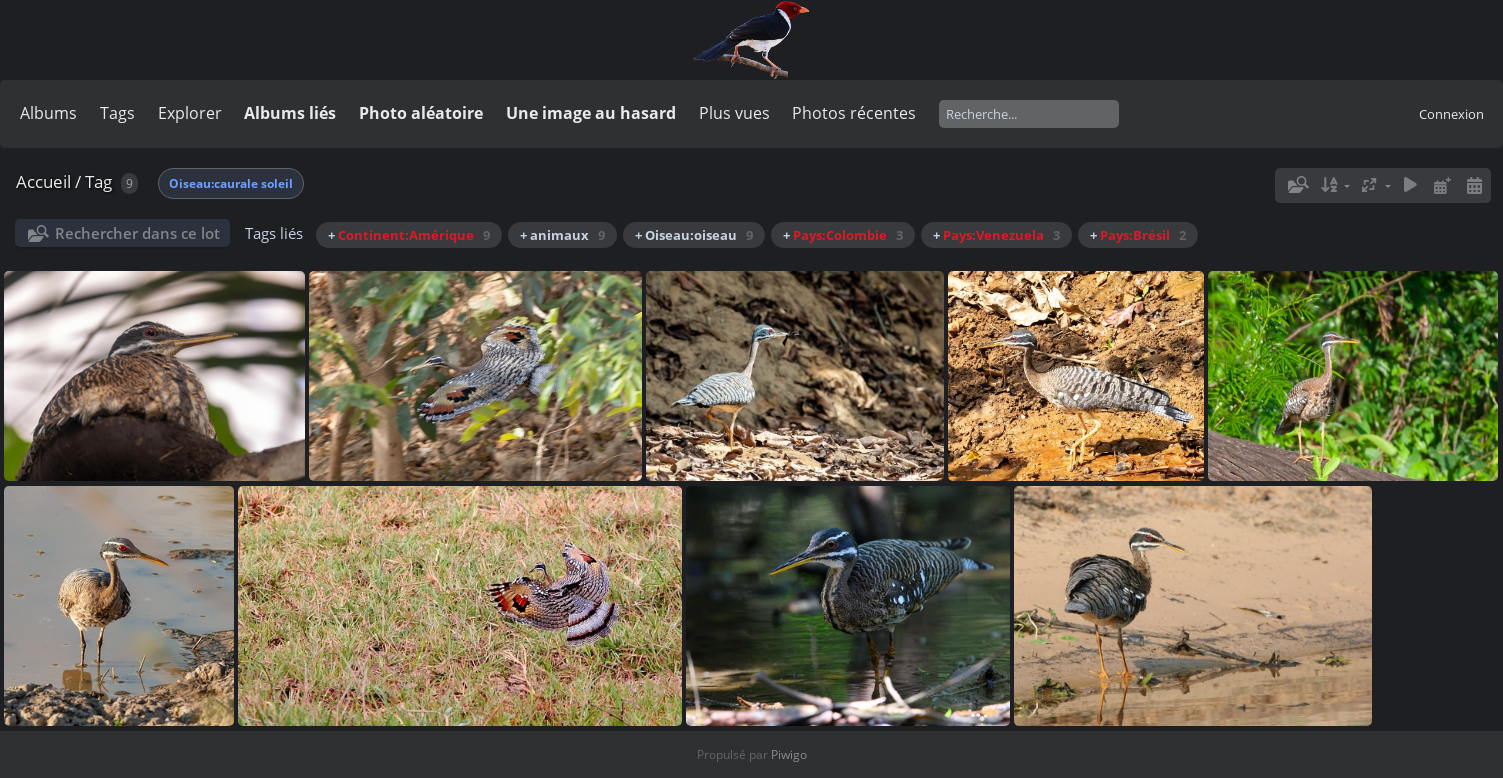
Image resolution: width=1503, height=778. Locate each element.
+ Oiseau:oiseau (694, 235)
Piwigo (789, 754)
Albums (48, 113)
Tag (98, 181)
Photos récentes (854, 113)
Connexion (1451, 114)
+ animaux (562, 235)
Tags (117, 113)
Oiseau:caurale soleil (231, 183)
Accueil (43, 181)
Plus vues (734, 113)
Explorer (190, 113)
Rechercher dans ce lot (137, 233)
